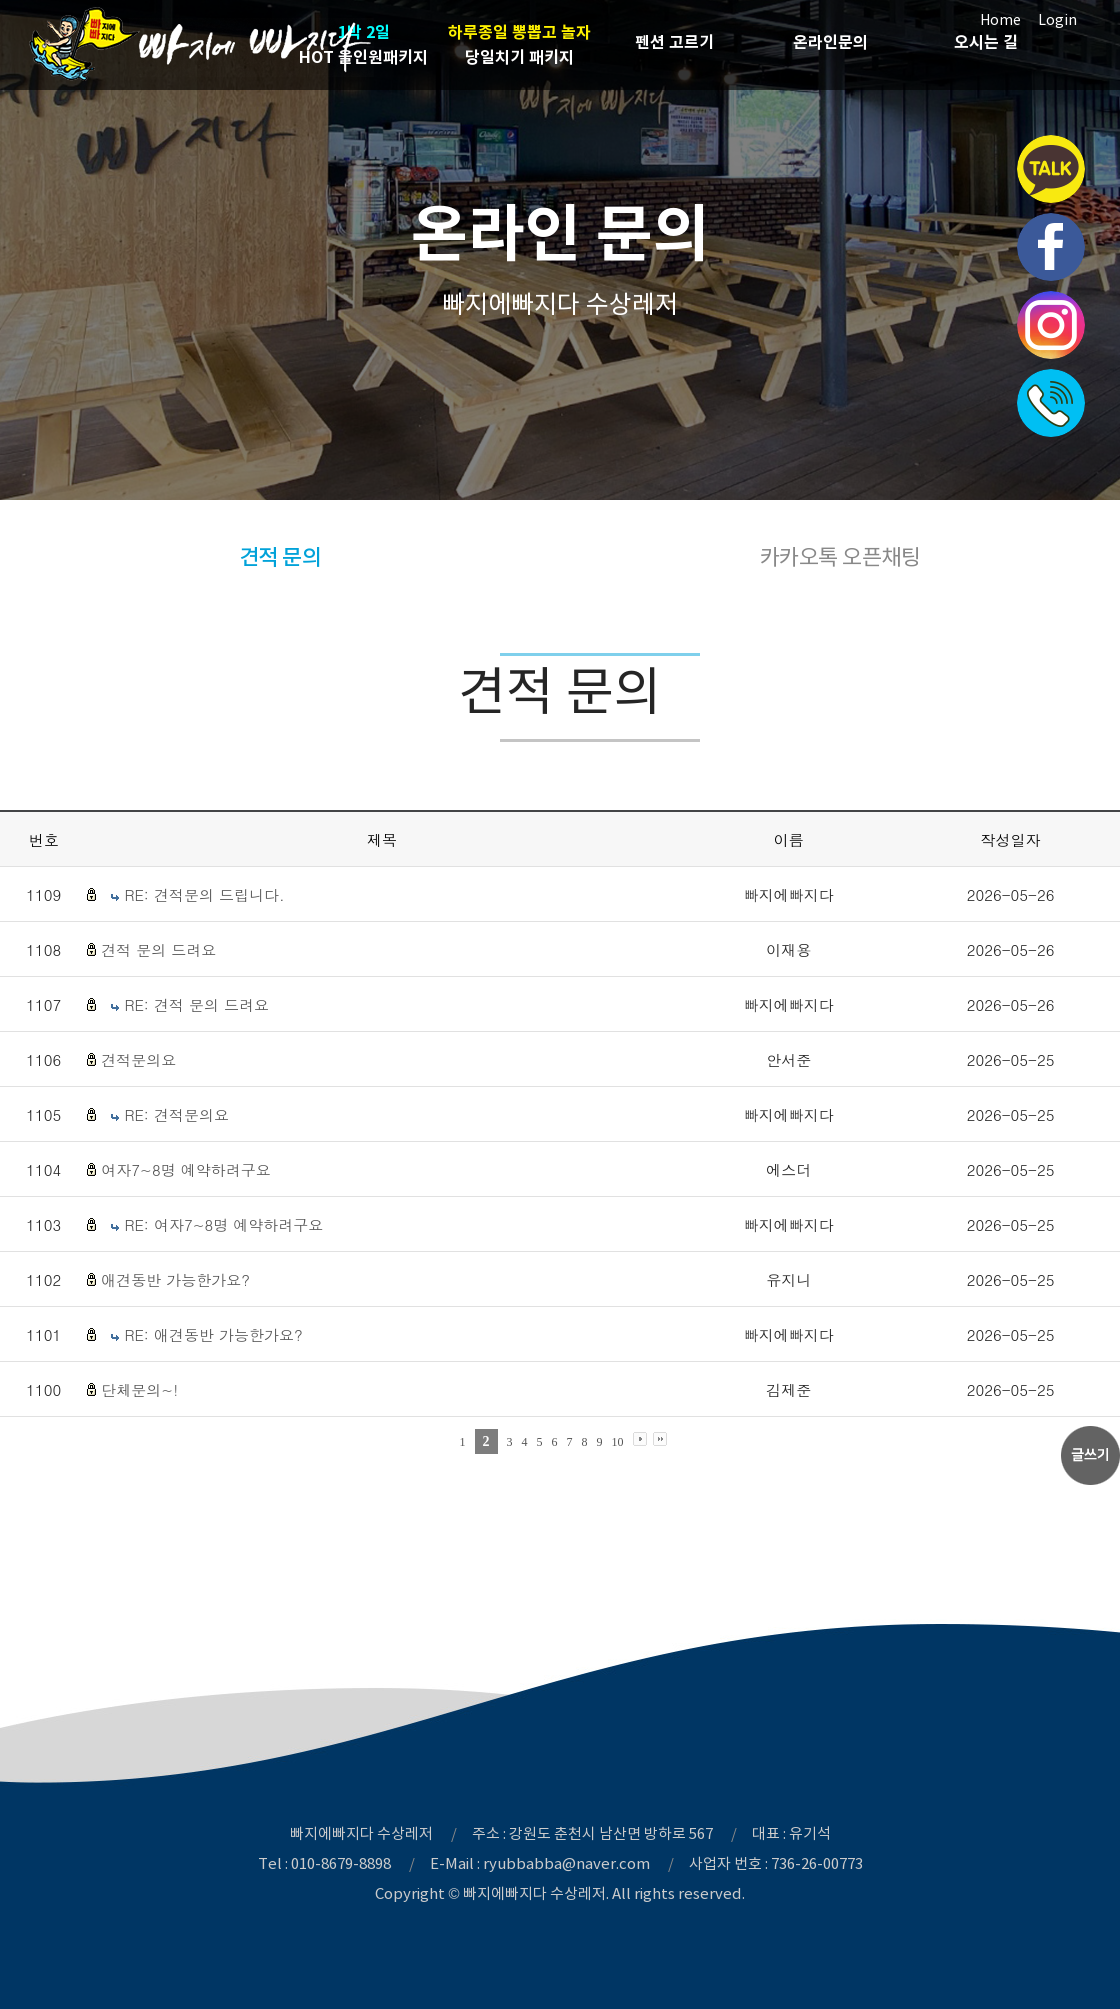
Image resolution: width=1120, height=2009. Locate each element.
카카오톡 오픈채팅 (840, 557)
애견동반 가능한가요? (175, 1279)
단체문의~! (139, 1389)
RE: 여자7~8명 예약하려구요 (223, 1224)
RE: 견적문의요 (176, 1114)
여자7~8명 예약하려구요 (185, 1169)
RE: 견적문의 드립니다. (204, 894)
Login (1057, 20)
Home (1000, 20)
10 (618, 1442)
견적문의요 (138, 1059)
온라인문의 (830, 42)
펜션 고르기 (674, 42)
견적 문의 (280, 557)
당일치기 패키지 (520, 44)
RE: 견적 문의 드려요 (196, 1004)
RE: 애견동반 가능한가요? (213, 1334)
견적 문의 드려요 (158, 949)
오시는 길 (986, 42)
